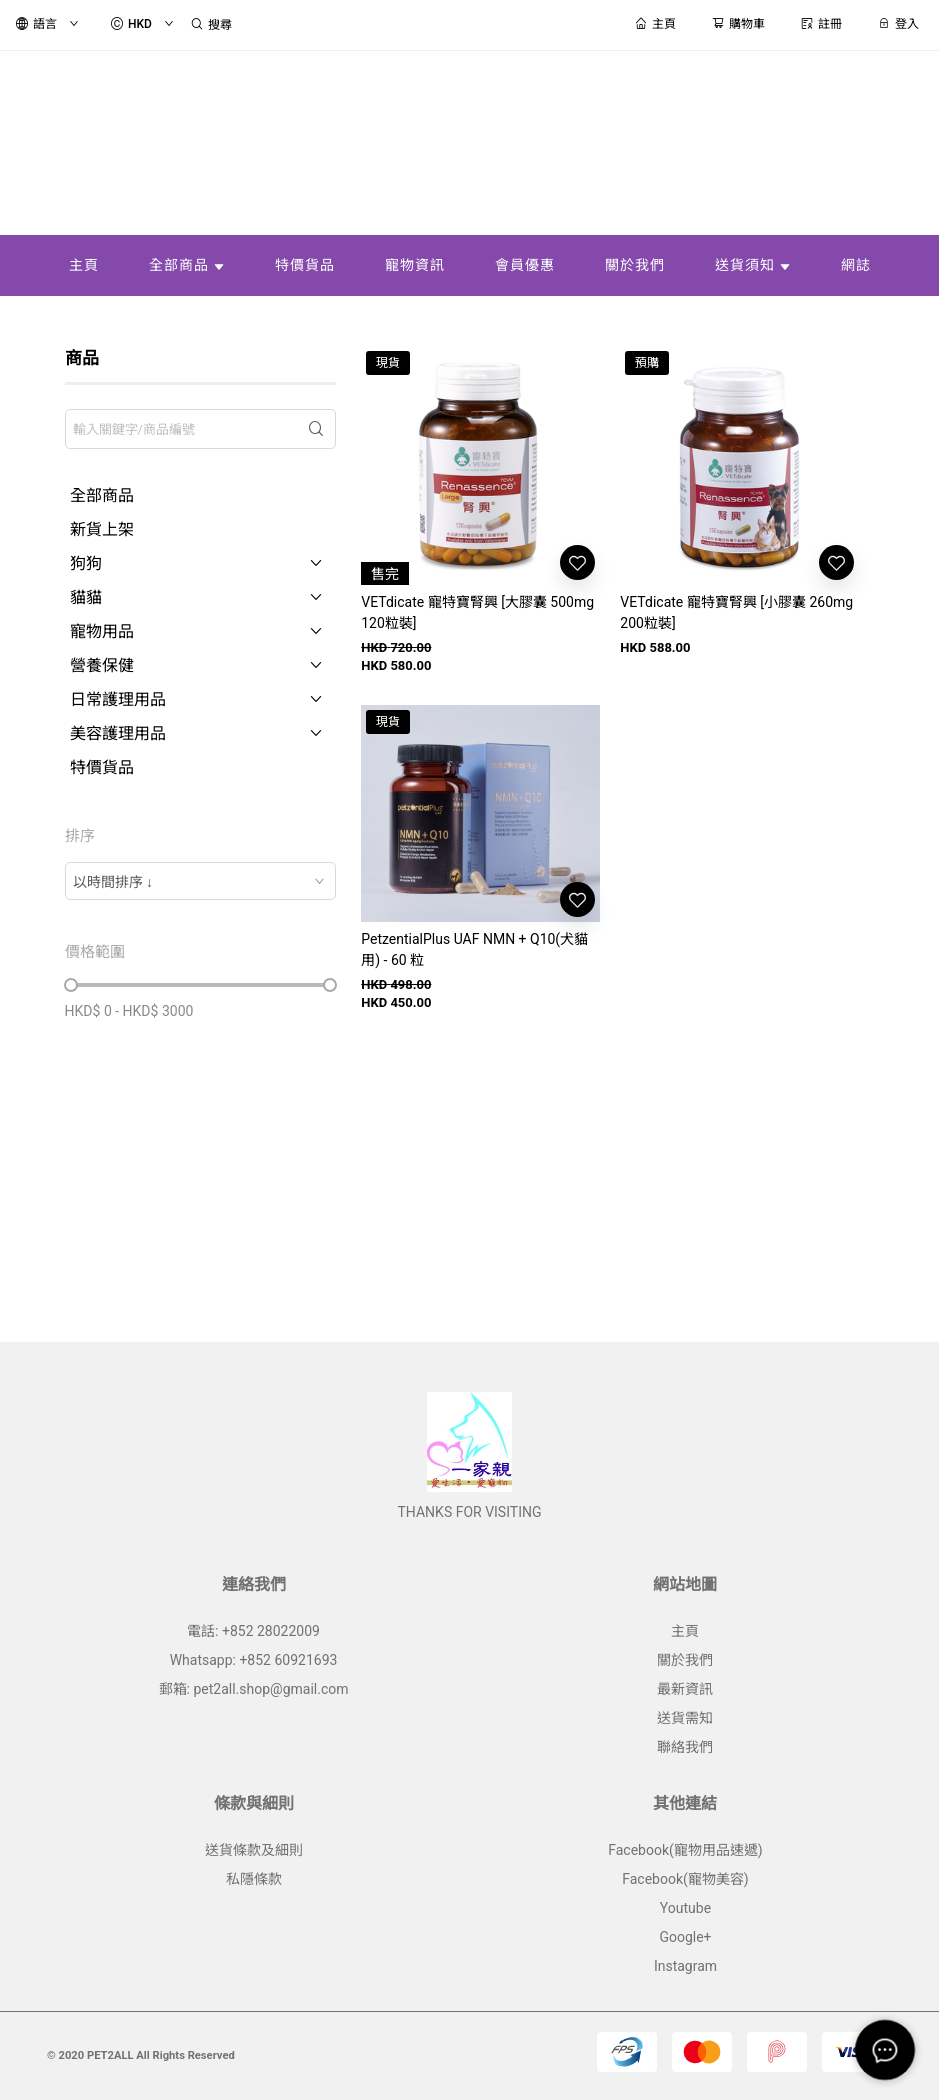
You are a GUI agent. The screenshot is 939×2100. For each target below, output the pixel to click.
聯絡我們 (685, 1747)
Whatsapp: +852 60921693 (254, 1660)
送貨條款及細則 (254, 1850)
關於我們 (685, 1660)
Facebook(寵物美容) (685, 1879)
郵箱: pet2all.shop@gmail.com (254, 1689)
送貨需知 (685, 1718)
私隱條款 (254, 1879)
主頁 (685, 1631)
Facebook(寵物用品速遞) (685, 1850)
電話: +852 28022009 (253, 1631)
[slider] (71, 985)
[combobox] (201, 881)
